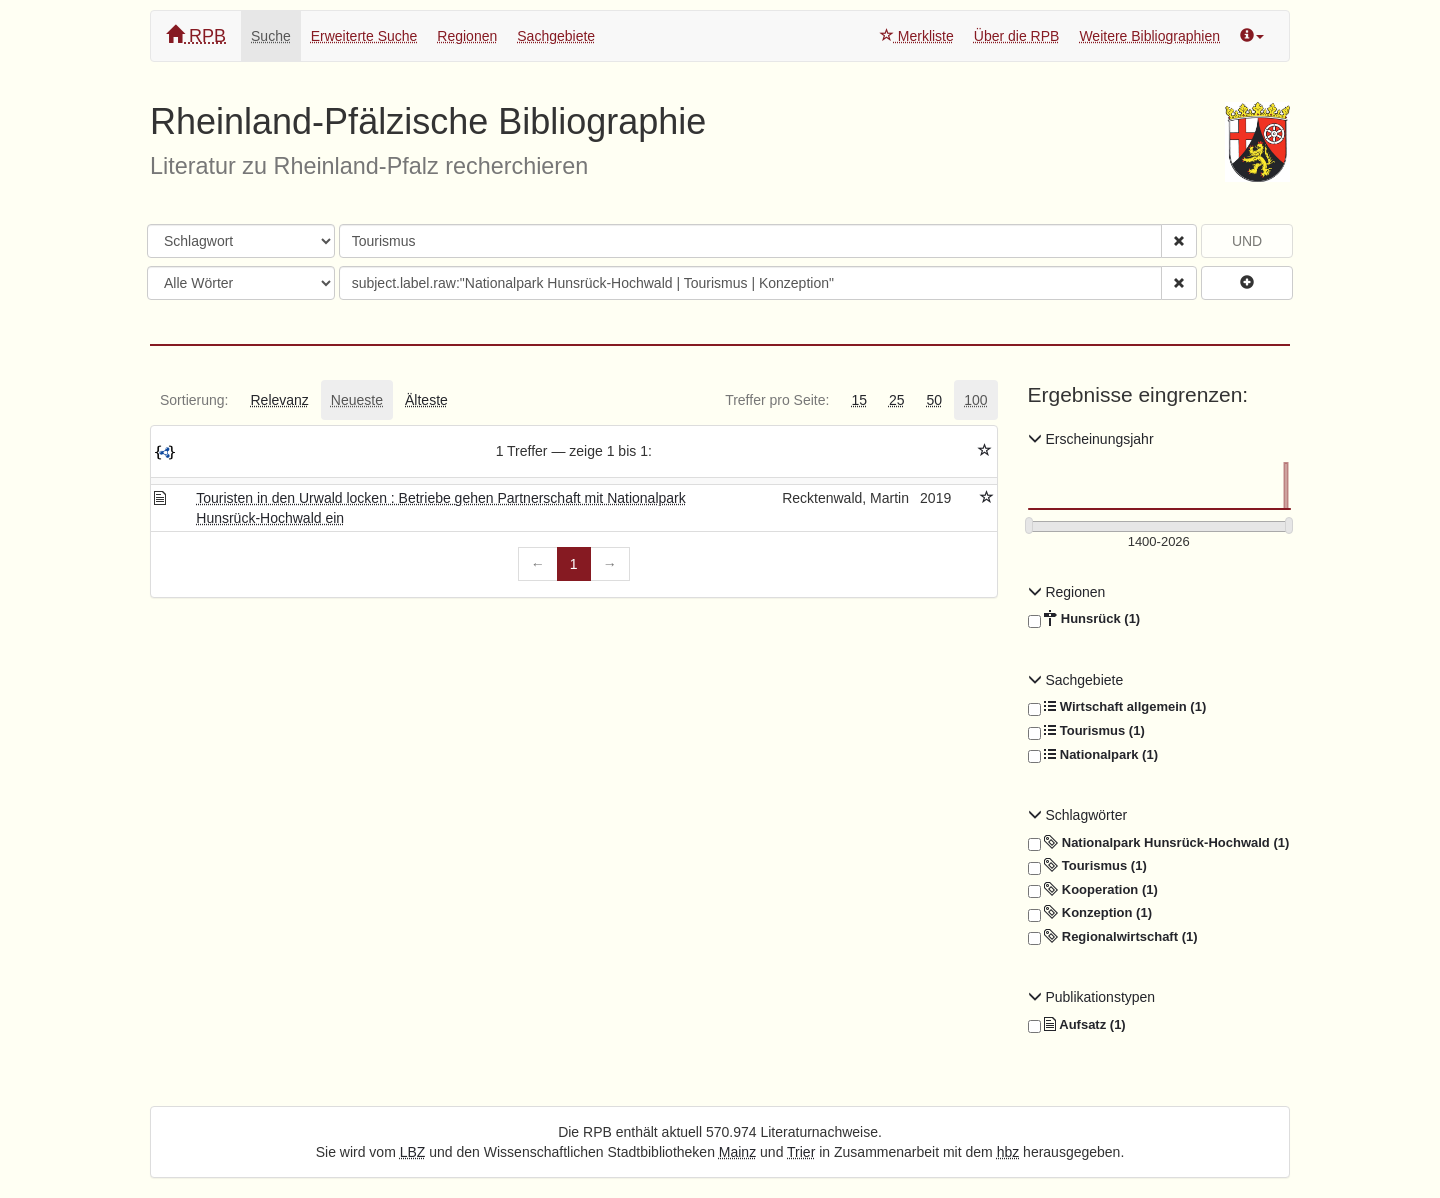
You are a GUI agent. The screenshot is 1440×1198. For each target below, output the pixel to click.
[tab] (194, 400)
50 (935, 400)
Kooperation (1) (1093, 890)
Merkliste (917, 36)
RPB (196, 35)
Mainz (737, 1152)
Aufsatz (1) (1077, 1025)
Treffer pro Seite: (777, 400)
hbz (1008, 1152)
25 (897, 400)
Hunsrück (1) (1084, 619)
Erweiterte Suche (364, 36)
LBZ (413, 1152)
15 (859, 400)
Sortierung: (194, 400)
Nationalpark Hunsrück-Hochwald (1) (1159, 843)
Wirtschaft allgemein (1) (1117, 707)
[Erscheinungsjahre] (1159, 542)
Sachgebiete (556, 36)
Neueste (357, 400)
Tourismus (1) (1086, 731)
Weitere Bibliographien (1149, 36)
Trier (801, 1152)
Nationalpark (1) (1093, 755)
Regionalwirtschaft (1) (1113, 937)
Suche (271, 36)
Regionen (467, 36)
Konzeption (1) (1090, 913)
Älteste (426, 400)
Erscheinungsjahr (1091, 439)
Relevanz (279, 400)
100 (975, 400)
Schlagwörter (1078, 815)
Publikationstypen (1092, 997)
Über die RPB (1017, 36)
